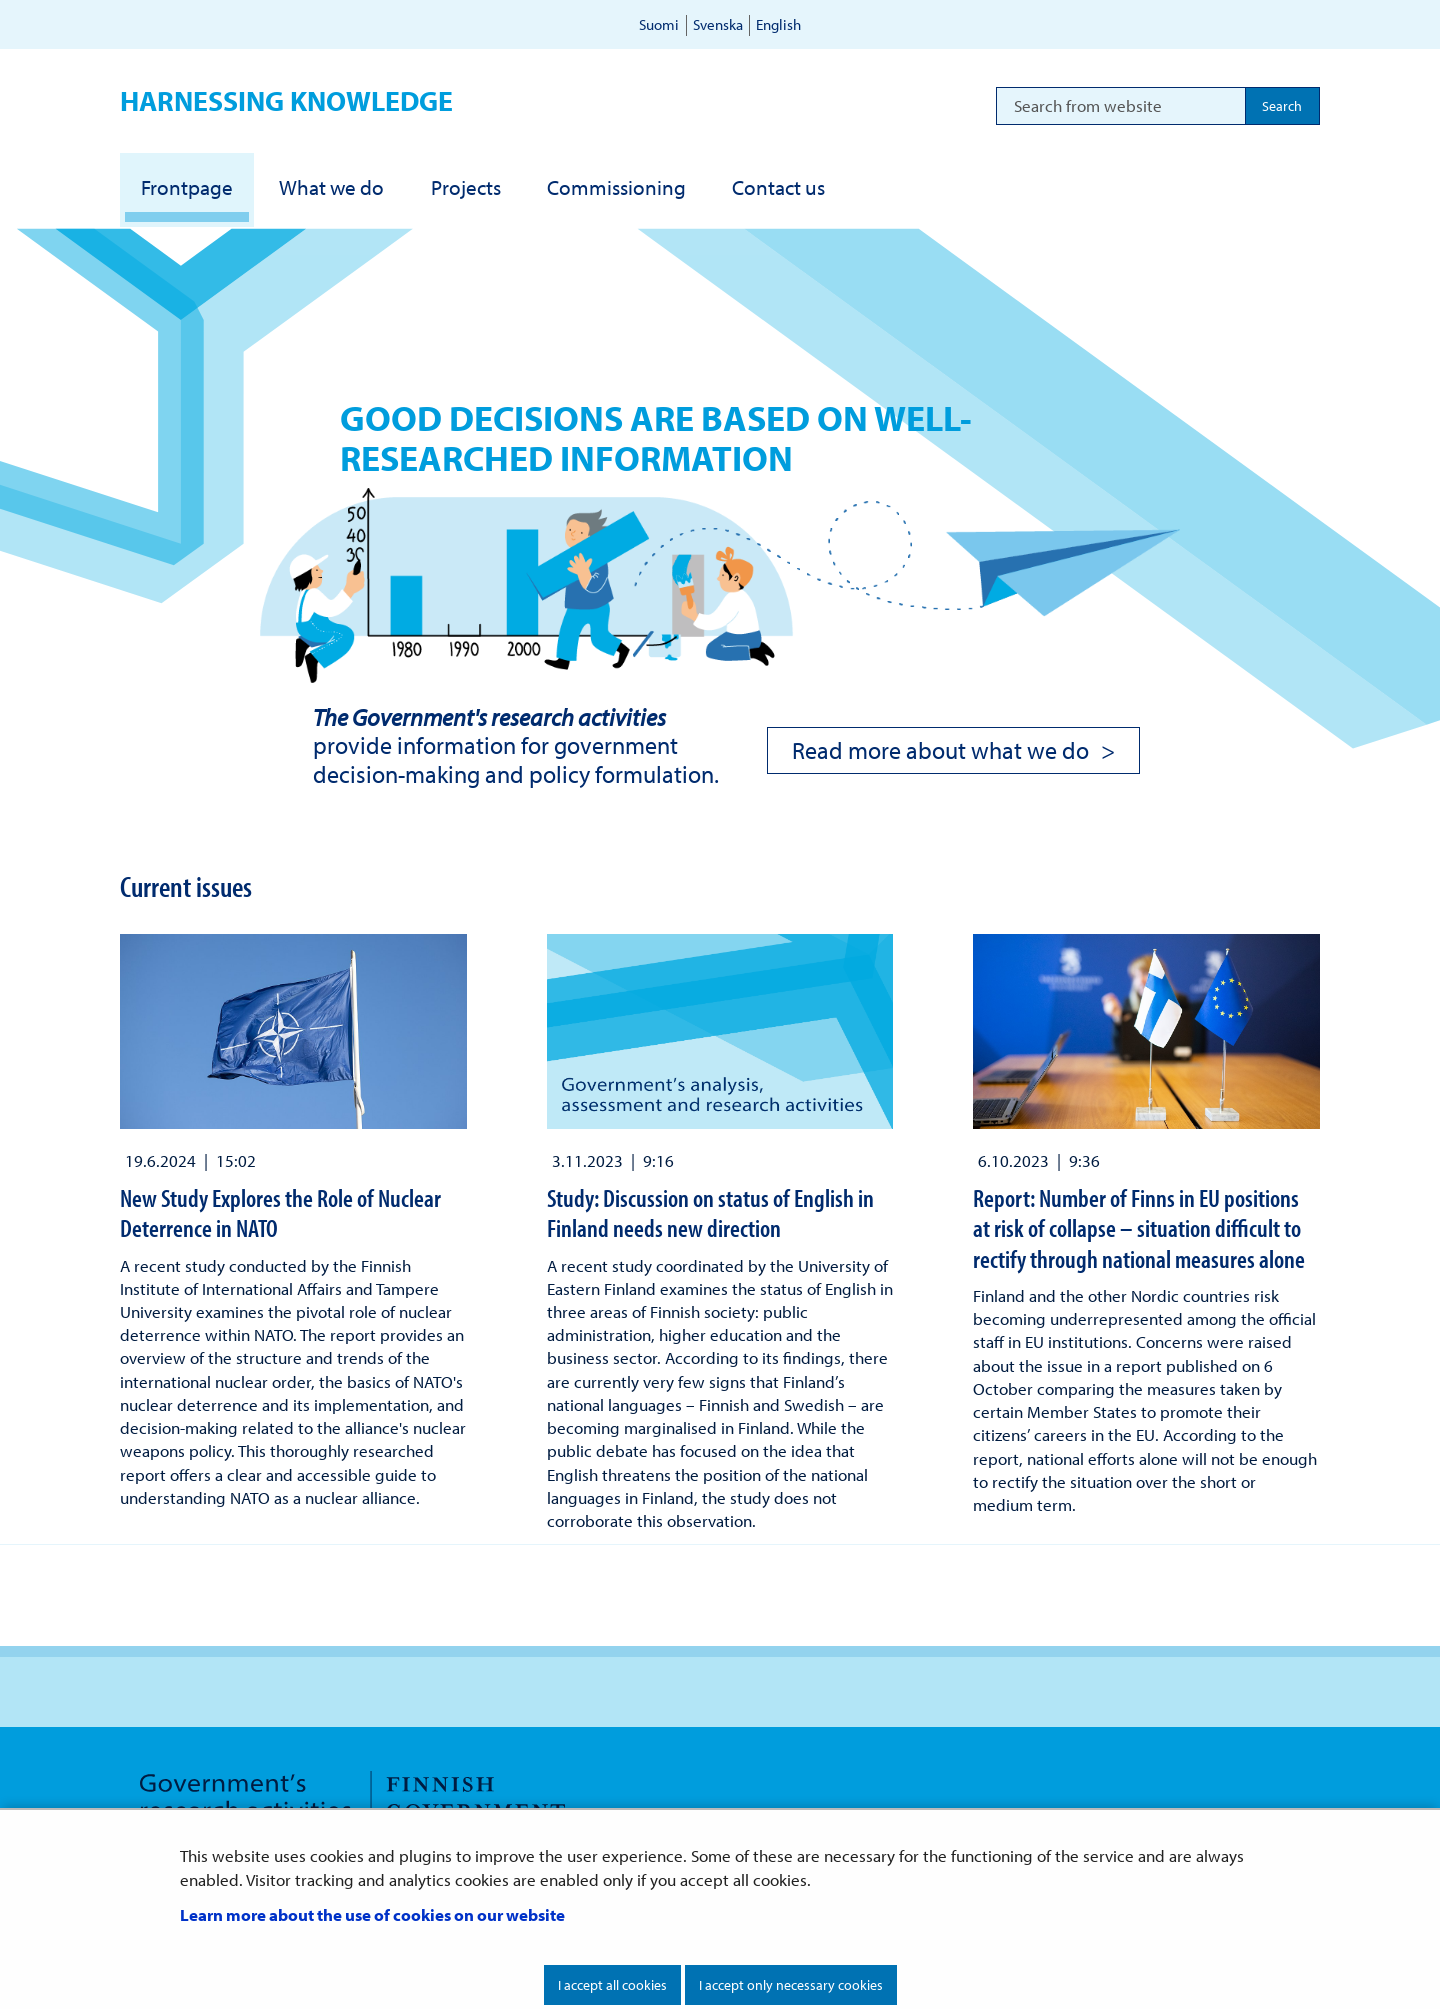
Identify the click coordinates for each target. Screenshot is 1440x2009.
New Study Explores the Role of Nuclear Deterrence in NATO (280, 1212)
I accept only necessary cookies (791, 1985)
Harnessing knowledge (286, 100)
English (778, 24)
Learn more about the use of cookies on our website (372, 1914)
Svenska (718, 24)
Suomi (659, 24)
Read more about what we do (940, 750)
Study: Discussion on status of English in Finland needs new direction (710, 1212)
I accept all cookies (612, 1985)
